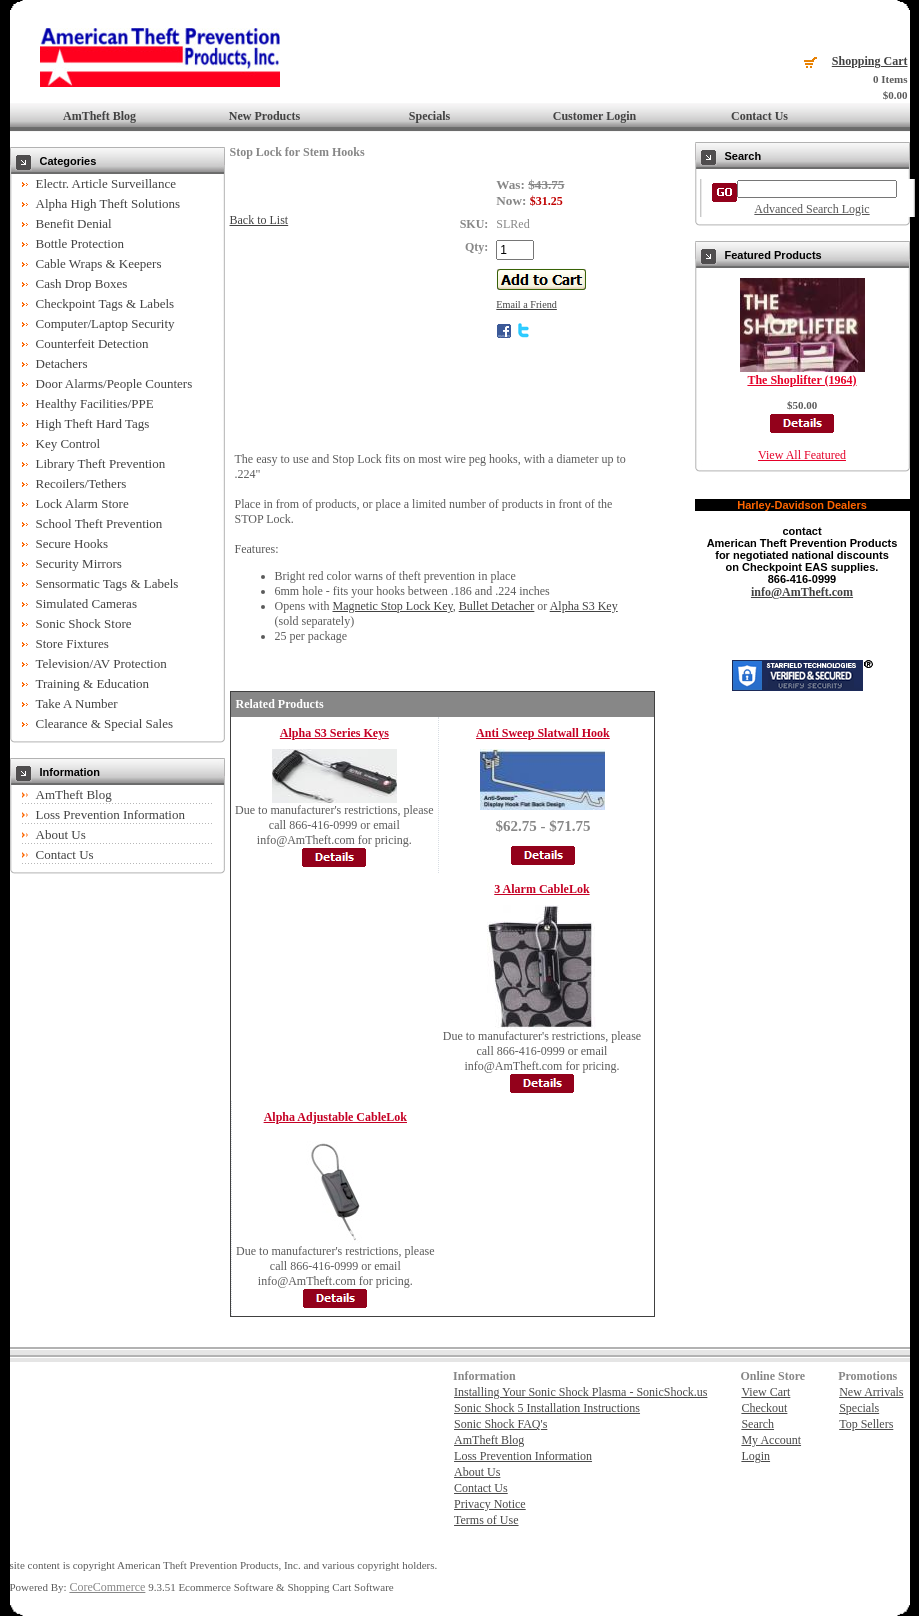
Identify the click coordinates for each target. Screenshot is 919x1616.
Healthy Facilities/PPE (95, 403)
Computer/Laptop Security (105, 323)
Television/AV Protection (101, 663)
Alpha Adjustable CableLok (335, 1117)
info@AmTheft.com (802, 592)
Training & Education (93, 683)
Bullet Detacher (497, 606)
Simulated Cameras (86, 603)
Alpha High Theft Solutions (108, 203)
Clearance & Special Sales (105, 723)
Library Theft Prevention (101, 463)
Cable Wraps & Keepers (99, 263)
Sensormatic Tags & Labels (107, 583)
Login (755, 1456)
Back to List (259, 220)
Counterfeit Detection (92, 343)
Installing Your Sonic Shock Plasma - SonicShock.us (580, 1392)
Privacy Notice (490, 1504)
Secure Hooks (72, 543)
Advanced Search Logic (811, 209)
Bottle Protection (80, 243)
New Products (264, 116)
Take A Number (77, 703)
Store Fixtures (72, 643)
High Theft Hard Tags (93, 423)
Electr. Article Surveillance (106, 183)
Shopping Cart (870, 61)
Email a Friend (526, 304)
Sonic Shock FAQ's (500, 1424)
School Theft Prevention (99, 523)
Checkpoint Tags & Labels (105, 303)
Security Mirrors (79, 563)
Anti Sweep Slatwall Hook (543, 733)
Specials (429, 116)
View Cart (765, 1392)
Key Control (68, 443)
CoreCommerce (107, 1587)
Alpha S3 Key (584, 606)
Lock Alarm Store (82, 503)
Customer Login (594, 116)
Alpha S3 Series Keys (334, 733)
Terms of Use (486, 1520)
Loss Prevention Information (110, 814)
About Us (61, 834)
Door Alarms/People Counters (114, 383)
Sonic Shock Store (84, 623)
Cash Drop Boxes (82, 283)
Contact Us (759, 116)
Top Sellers (866, 1424)
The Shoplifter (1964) (801, 380)
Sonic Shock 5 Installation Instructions (547, 1408)
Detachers (62, 363)
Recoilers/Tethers (81, 483)
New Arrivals (871, 1392)
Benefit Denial (74, 223)
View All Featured (802, 455)
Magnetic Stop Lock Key (393, 606)
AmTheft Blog (99, 116)
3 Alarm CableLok (541, 889)
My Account (771, 1440)
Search (757, 1424)
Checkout (764, 1408)
